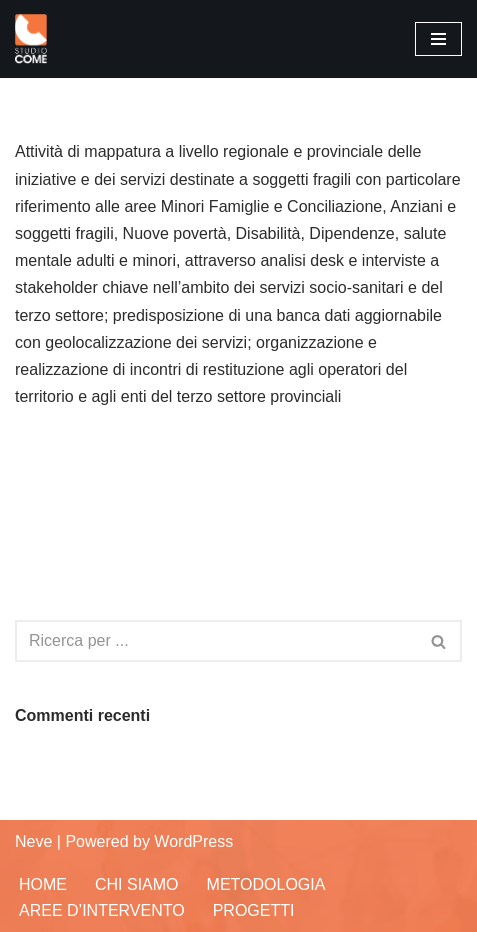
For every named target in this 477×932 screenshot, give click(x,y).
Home (43, 884)
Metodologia (266, 884)
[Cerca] (216, 641)
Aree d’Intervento (102, 910)
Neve (33, 841)
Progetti (254, 910)
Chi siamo (137, 884)
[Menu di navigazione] (438, 39)
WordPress (193, 841)
